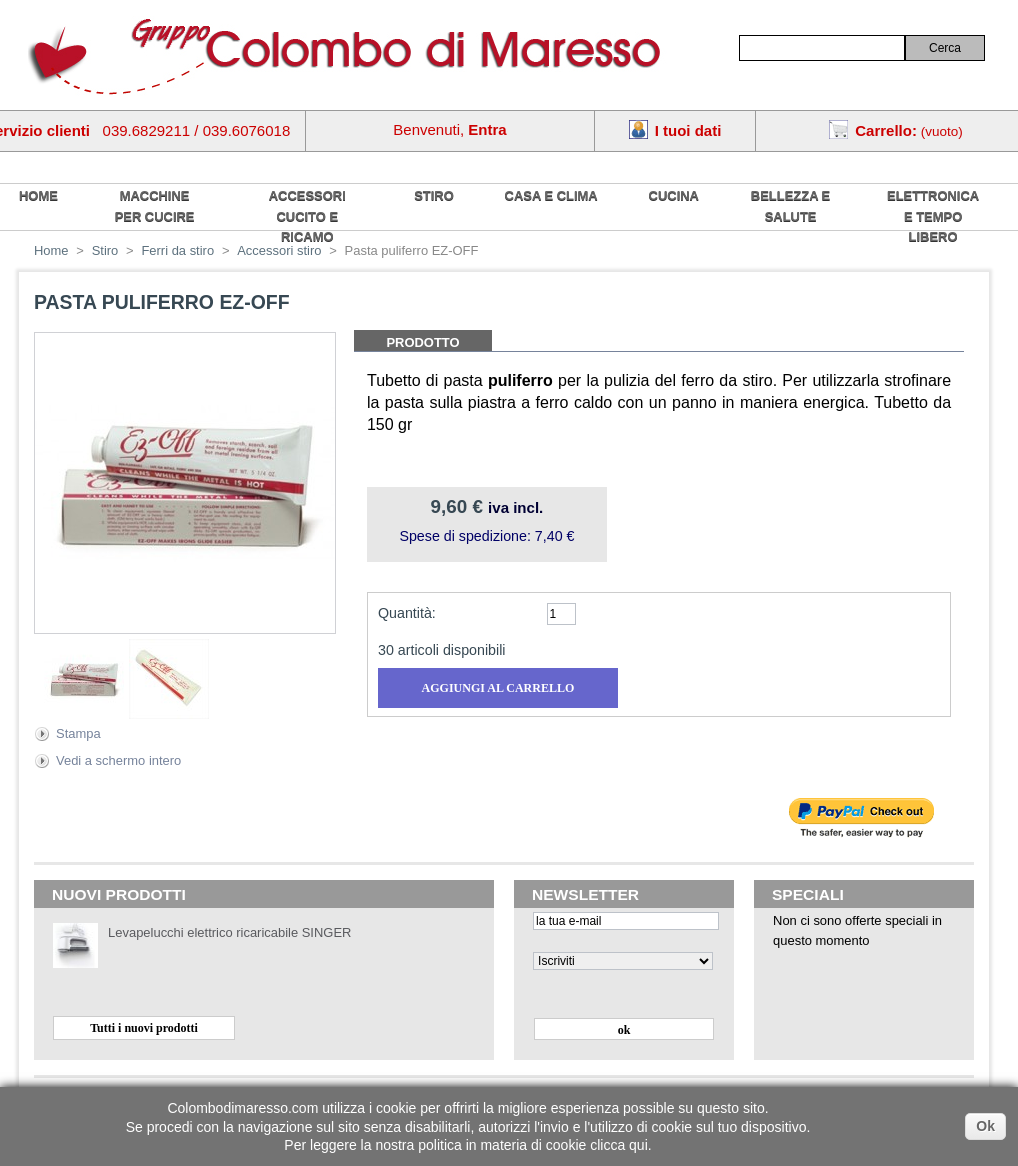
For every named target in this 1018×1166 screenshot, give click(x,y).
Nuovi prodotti (119, 894)
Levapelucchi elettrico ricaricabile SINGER (229, 932)
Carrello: (886, 130)
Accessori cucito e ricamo (307, 216)
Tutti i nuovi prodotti (144, 1028)
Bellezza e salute (790, 206)
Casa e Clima (551, 195)
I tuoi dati (688, 130)
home (38, 195)
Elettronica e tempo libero (933, 216)
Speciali (808, 894)
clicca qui (619, 1145)
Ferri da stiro (177, 250)
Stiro (434, 195)
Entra (487, 129)
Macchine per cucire (155, 206)
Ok (985, 1126)
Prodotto (422, 342)
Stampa (78, 733)
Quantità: (407, 613)
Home (51, 250)
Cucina (674, 195)
